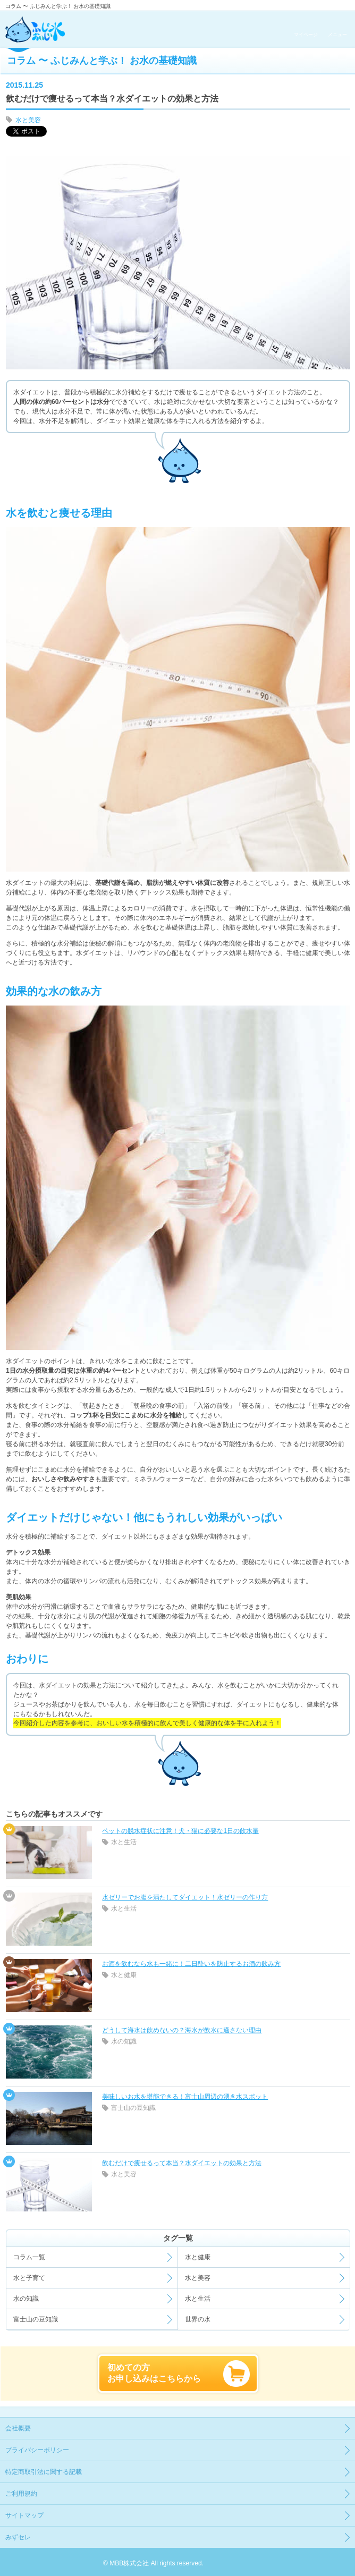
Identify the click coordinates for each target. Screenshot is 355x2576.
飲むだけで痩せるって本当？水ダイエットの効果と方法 (181, 2163)
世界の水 (197, 2319)
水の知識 (124, 2041)
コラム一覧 (29, 2257)
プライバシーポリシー (37, 2450)
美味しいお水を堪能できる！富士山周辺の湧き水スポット (185, 2096)
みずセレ (18, 2537)
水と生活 (124, 1842)
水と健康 (124, 1975)
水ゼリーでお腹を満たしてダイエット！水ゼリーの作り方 (185, 1897)
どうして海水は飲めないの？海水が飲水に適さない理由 (181, 2030)
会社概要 (18, 2428)
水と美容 (28, 120)
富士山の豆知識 (133, 2108)
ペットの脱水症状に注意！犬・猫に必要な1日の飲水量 (180, 1831)
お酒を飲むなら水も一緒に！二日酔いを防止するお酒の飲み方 (191, 1963)
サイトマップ (24, 2515)
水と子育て (29, 2278)
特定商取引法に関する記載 (43, 2472)
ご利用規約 (21, 2493)
